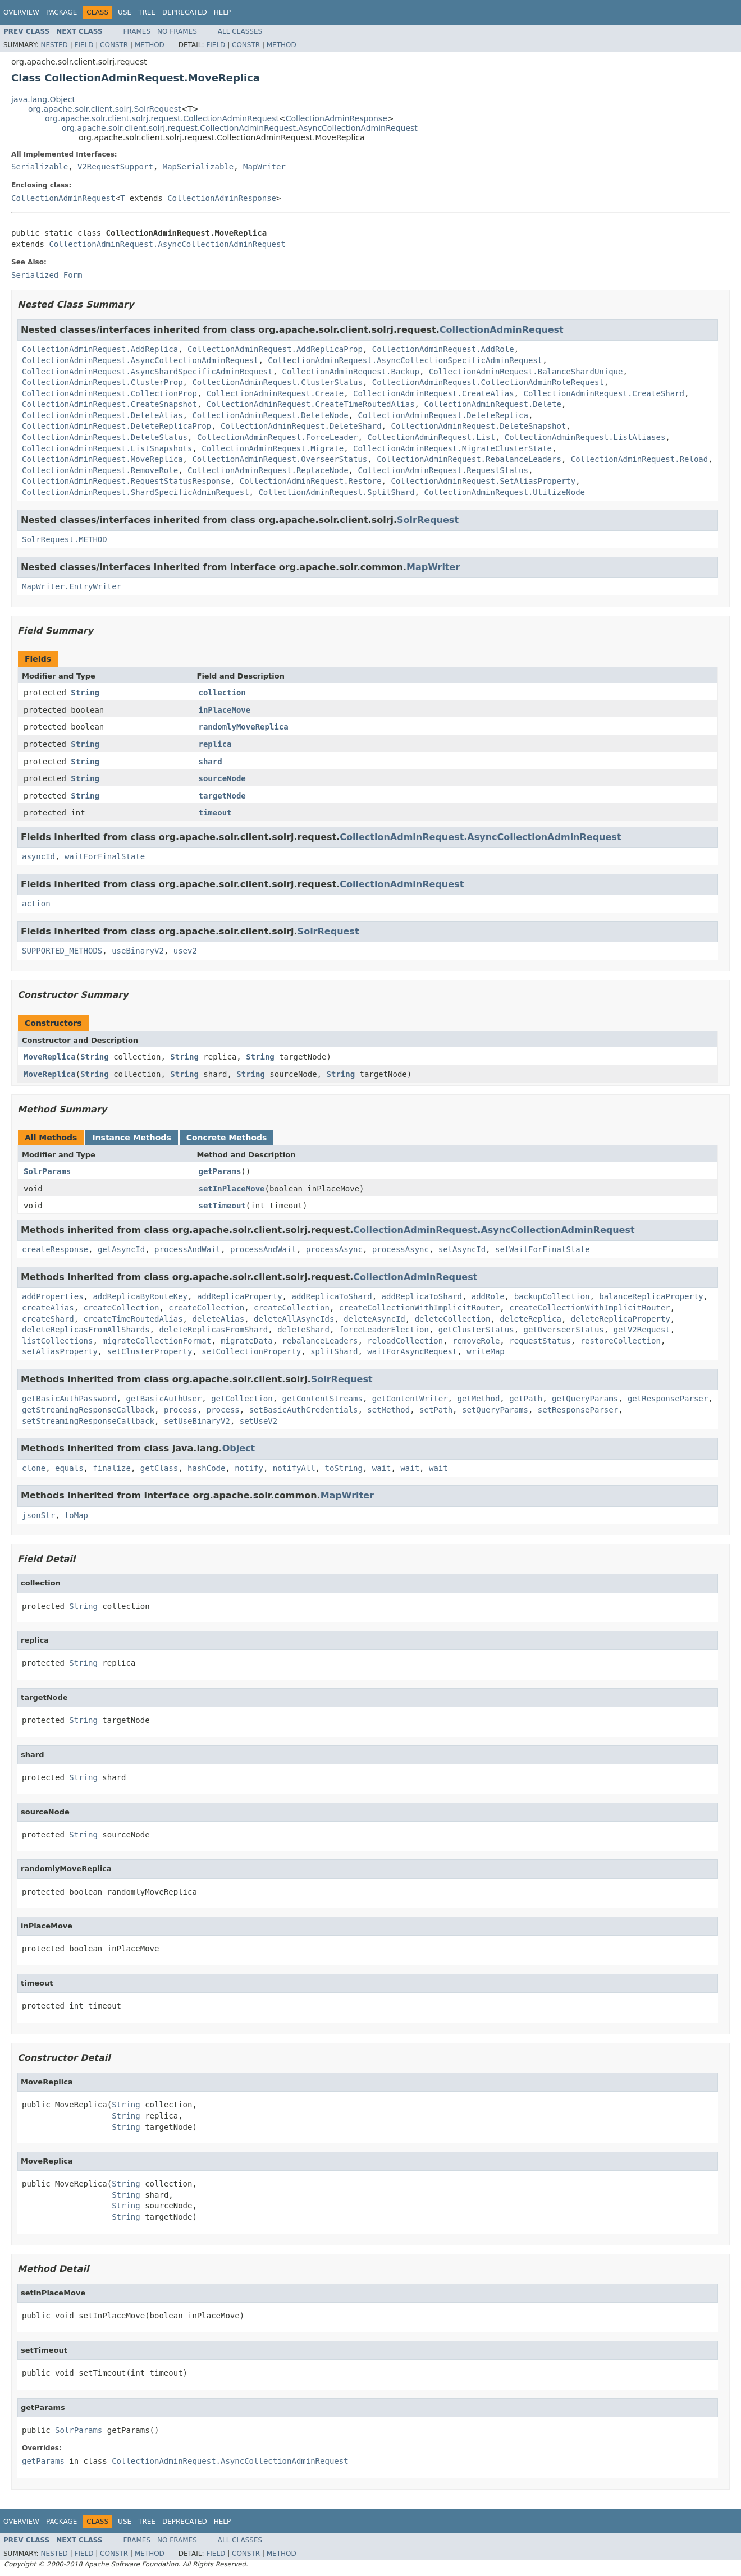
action (36, 903)
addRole (488, 1296)
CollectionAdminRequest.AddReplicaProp (275, 349)
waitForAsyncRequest (412, 1351)
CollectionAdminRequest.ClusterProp (102, 382)
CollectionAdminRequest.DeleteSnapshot (478, 425)
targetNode (222, 795)
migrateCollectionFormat (156, 1340)
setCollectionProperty (251, 1351)
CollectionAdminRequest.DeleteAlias (102, 415)
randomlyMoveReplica (244, 726)
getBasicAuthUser (164, 1398)
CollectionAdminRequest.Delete (492, 404)
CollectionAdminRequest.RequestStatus (443, 470)
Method (149, 45)
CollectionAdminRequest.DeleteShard (301, 425)
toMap (76, 1515)
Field (83, 45)
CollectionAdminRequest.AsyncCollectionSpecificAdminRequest (405, 360)
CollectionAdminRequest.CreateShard (603, 393)
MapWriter (264, 166)
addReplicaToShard (331, 1296)
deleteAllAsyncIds (294, 1318)
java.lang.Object (43, 99)
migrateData (247, 1340)
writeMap (485, 1351)
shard (210, 761)
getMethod (478, 1398)
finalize (111, 1468)
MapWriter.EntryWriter (71, 586)
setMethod (388, 1409)
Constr (114, 45)
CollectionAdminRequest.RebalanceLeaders (469, 459)
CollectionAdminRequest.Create (275, 393)
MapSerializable (198, 166)
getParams (220, 1171)
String (85, 692)
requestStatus (540, 1340)
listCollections (57, 1340)
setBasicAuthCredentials (303, 1409)
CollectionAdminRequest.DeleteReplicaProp (116, 425)
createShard (48, 1318)
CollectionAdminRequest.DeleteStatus (104, 437)
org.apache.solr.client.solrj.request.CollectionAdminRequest (162, 118)
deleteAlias (218, 1318)
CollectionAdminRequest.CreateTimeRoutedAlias (311, 404)
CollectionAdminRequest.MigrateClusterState (452, 448)
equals (69, 1468)
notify (249, 1468)
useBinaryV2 (138, 950)
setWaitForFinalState (542, 1249)
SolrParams (47, 1171)
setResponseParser (578, 1409)
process (180, 1409)
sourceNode (222, 778)
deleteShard (303, 1329)
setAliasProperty (60, 1351)
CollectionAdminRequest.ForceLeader (277, 437)
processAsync (334, 1249)
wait (381, 1468)
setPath (435, 1409)
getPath (525, 1398)
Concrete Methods (226, 1137)
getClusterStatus (476, 1329)
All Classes (240, 31)
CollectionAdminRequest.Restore (311, 480)
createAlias (48, 1307)
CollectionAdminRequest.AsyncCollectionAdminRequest (167, 244)
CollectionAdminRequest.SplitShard (336, 492)
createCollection (121, 1307)
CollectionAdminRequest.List (431, 437)
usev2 (185, 950)
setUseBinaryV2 (197, 1421)
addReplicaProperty (239, 1296)
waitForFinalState (105, 856)
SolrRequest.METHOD (64, 539)
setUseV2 (258, 1421)
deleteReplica (530, 1318)
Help (222, 12)
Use (124, 12)
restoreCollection (620, 1340)
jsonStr (38, 1515)
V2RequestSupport (115, 166)
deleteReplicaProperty (620, 1318)
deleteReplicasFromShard (213, 1329)
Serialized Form (46, 275)
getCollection (242, 1398)
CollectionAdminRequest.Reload (639, 459)
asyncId (38, 856)
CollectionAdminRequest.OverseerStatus (279, 459)
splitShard (334, 1351)
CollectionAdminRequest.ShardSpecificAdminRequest (135, 492)
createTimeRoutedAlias (133, 1318)
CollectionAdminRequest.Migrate (273, 448)
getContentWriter (410, 1398)
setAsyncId (462, 1249)
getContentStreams (322, 1398)
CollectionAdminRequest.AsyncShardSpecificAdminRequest (147, 371)
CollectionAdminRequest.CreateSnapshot (109, 404)
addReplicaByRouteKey (140, 1296)
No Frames (177, 31)
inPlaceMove (225, 709)
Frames (137, 31)
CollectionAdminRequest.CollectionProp (109, 393)
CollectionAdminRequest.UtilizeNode (504, 492)
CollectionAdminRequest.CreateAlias (433, 393)
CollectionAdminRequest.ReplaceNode (268, 470)
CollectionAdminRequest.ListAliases (585, 437)
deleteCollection (453, 1318)
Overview (21, 12)
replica (215, 744)
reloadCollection (405, 1340)
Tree (146, 12)
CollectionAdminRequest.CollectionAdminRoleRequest (488, 382)
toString (344, 1468)
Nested (53, 45)
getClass (159, 1468)
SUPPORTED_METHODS (62, 950)
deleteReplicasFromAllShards (86, 1329)
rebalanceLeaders (320, 1340)
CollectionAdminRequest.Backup (350, 371)
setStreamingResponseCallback (88, 1421)
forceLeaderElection (384, 1329)
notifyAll (294, 1468)
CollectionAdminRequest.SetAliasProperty (483, 480)
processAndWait (187, 1249)
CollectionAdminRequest (63, 198)
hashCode (206, 1468)
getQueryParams (585, 1398)
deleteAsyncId (374, 1318)
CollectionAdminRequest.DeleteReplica (443, 415)
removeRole (476, 1340)
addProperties (53, 1296)
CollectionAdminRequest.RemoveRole (100, 470)
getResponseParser (668, 1398)
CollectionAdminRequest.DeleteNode (270, 415)
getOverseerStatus (563, 1329)
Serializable (39, 166)
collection (222, 692)
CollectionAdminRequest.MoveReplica (102, 459)
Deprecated (184, 12)
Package (61, 12)
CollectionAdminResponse (336, 118)
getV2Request (642, 1329)
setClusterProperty (150, 1351)
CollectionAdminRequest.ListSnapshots (107, 448)
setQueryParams (495, 1409)
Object (238, 1448)
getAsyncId (121, 1249)
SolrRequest (428, 520)
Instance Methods (131, 1137)
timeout (215, 812)
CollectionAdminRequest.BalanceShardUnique (526, 371)
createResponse (55, 1249)
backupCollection (552, 1296)
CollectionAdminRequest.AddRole (443, 349)
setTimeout (222, 1205)
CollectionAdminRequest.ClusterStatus (277, 382)
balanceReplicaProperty (651, 1296)
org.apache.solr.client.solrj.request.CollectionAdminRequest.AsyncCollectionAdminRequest (240, 127)
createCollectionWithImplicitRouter (419, 1307)
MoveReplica (50, 1056)
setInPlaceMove (232, 1188)
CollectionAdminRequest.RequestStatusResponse (126, 480)
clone (33, 1468)
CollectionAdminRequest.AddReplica (100, 349)
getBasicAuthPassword (69, 1398)
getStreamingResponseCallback (88, 1409)
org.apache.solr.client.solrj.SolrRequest (104, 108)
